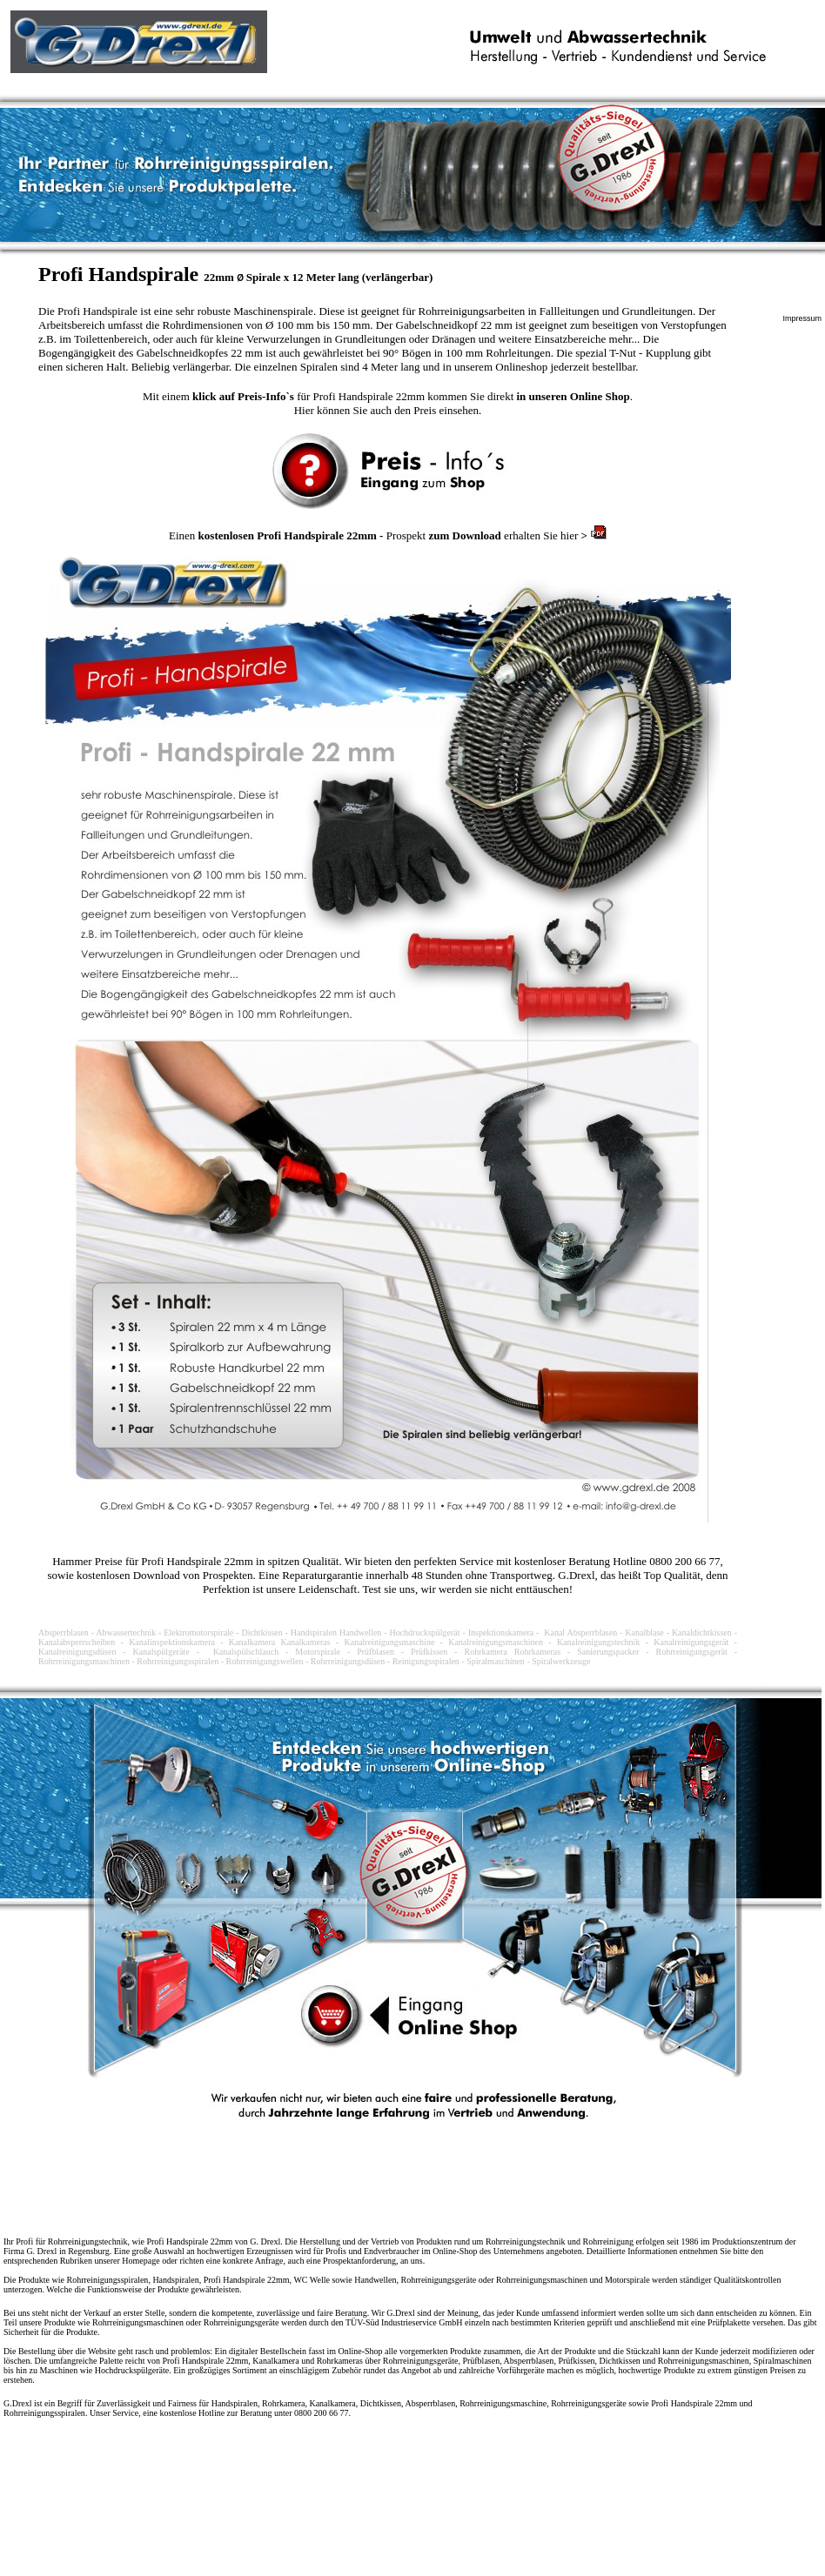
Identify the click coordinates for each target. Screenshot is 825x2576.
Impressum (802, 318)
